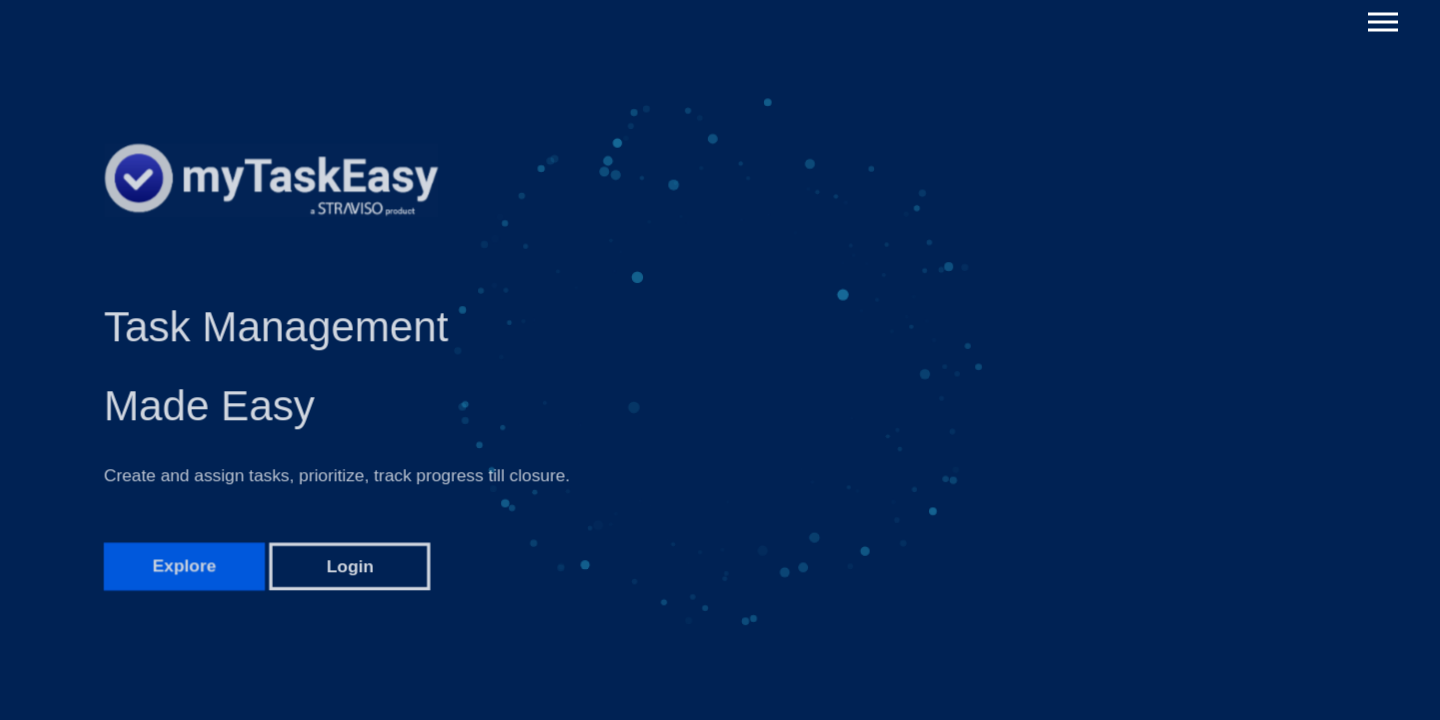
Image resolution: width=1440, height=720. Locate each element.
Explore (184, 579)
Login (350, 579)
